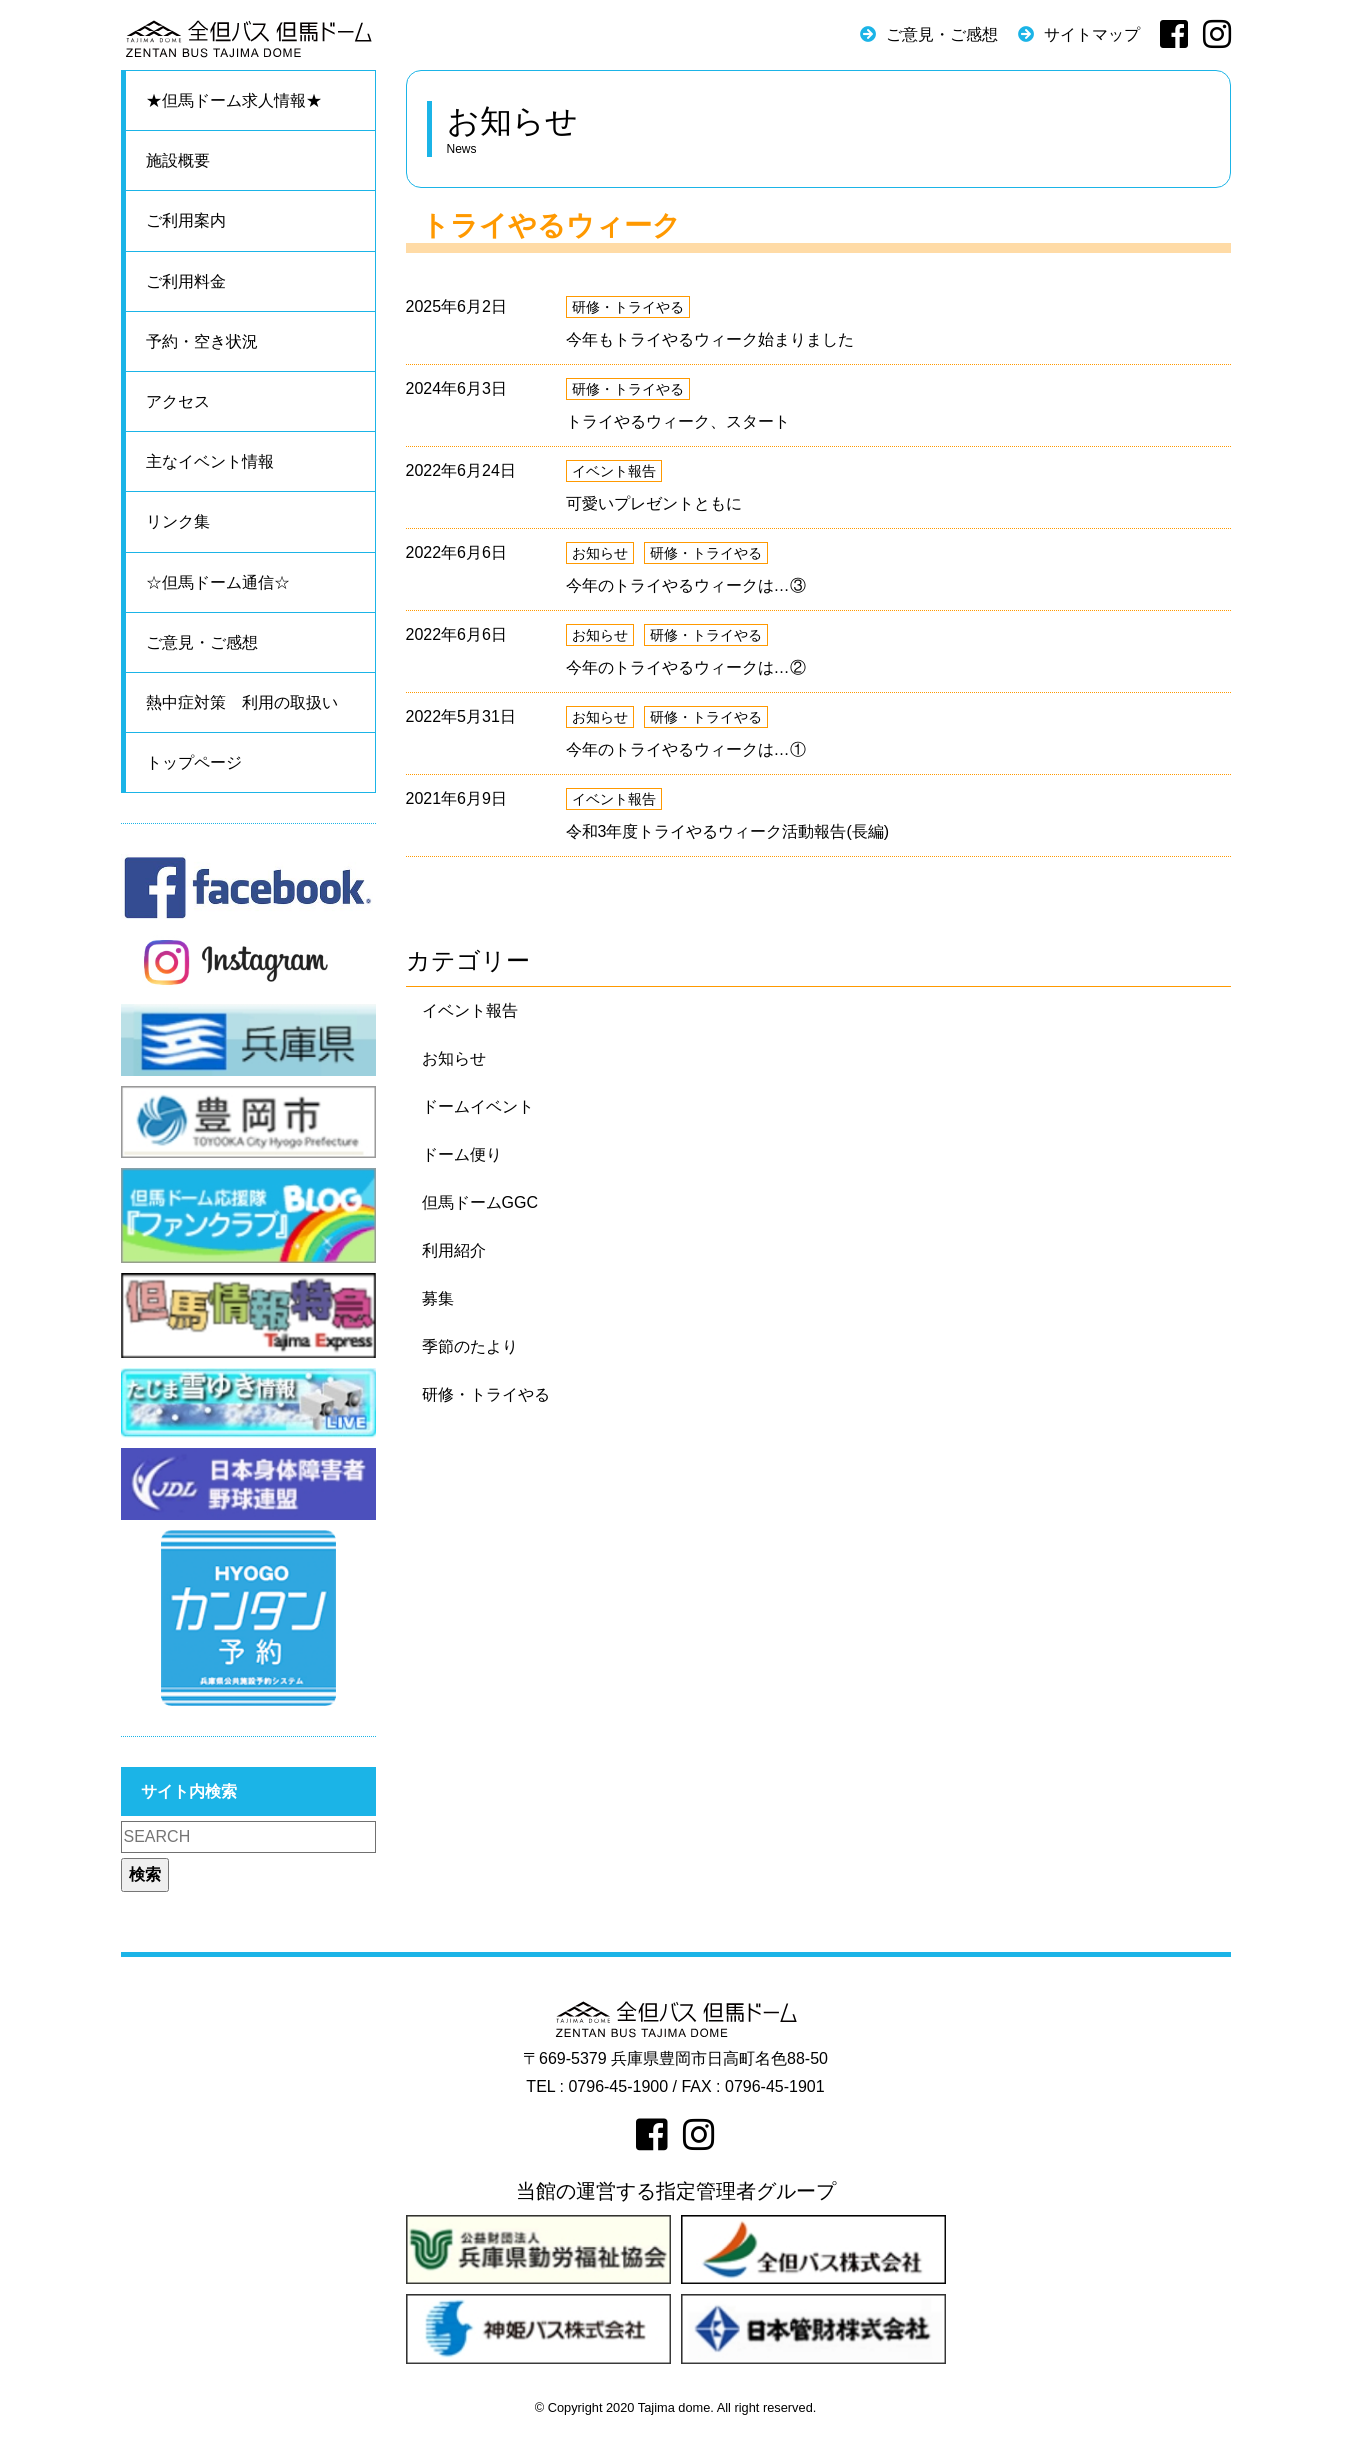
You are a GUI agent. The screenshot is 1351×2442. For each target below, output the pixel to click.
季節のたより (470, 1346)
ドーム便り (462, 1154)
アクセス (178, 401)
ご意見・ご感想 (942, 34)
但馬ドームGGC (480, 1202)
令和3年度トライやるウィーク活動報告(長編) (728, 831)
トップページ (194, 762)
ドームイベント (478, 1106)
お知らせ (600, 553)
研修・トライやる (628, 307)
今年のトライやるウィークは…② (686, 667)
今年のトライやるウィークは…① (686, 749)
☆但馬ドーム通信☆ (218, 582)
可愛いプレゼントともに (654, 503)
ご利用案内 (186, 220)
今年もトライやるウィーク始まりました (710, 339)
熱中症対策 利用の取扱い (242, 702)
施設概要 (178, 160)
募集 (438, 1298)
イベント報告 (614, 471)
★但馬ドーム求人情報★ (234, 100)
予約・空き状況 (202, 341)
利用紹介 (454, 1250)
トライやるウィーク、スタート (678, 421)
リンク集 (178, 521)
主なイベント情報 (210, 461)
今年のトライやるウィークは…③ (686, 585)
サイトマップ (1092, 34)
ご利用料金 (186, 281)
